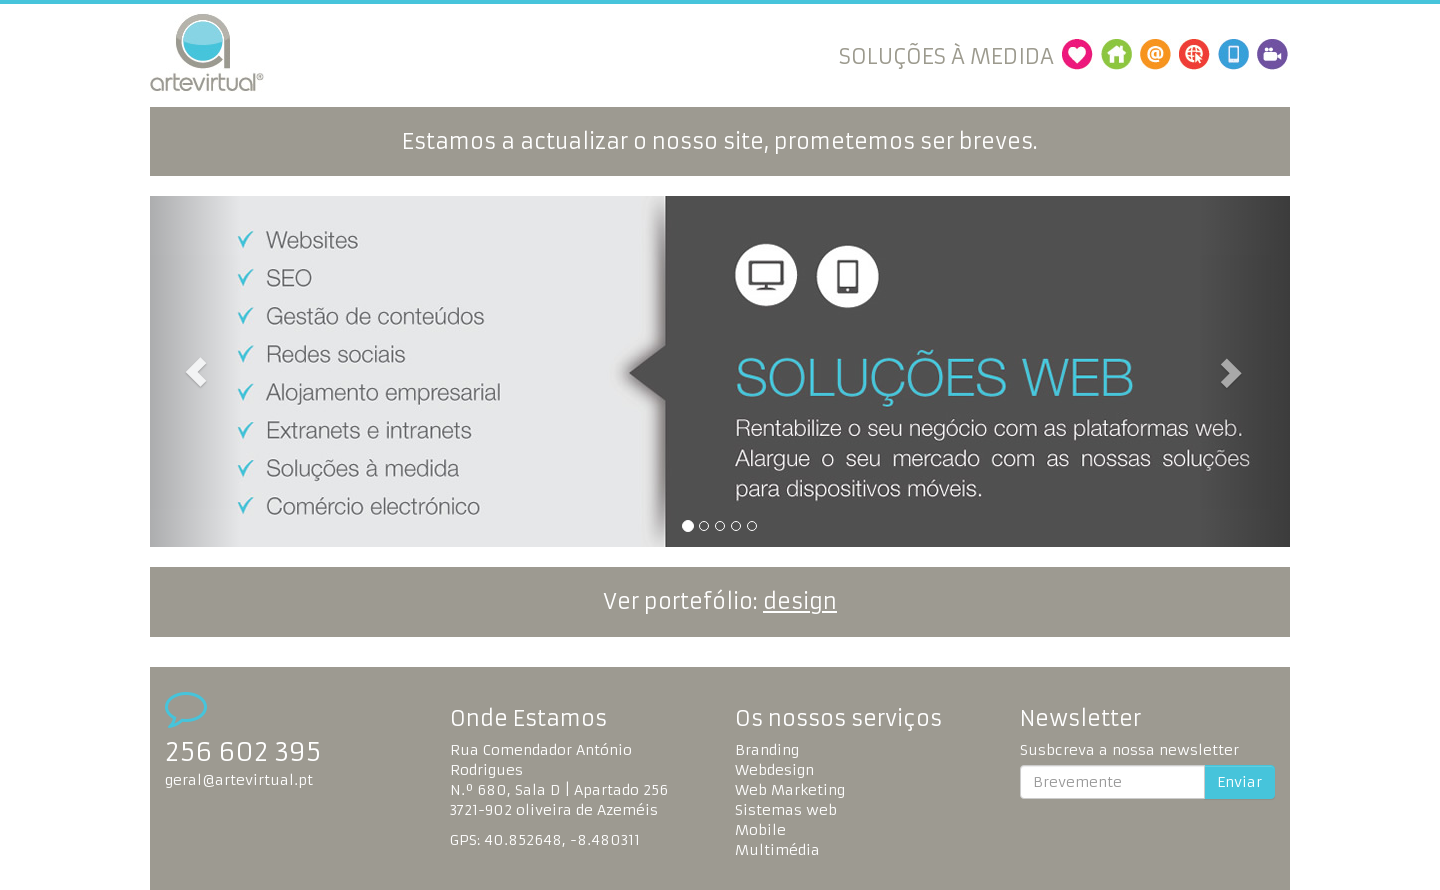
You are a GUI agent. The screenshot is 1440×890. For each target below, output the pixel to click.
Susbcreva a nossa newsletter (1129, 750)
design (800, 601)
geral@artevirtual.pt (239, 780)
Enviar (1239, 782)
